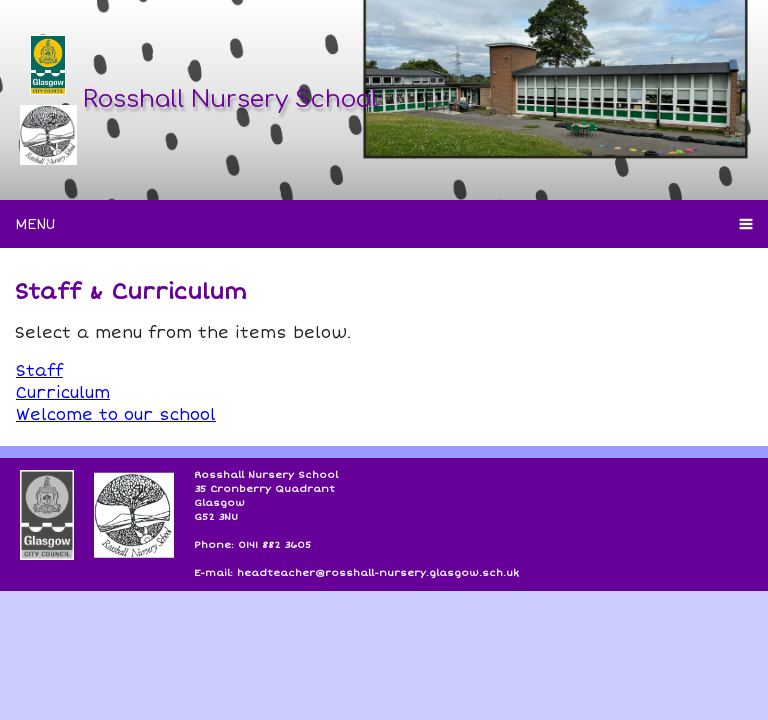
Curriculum (63, 393)
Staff (39, 371)
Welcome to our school (116, 415)
